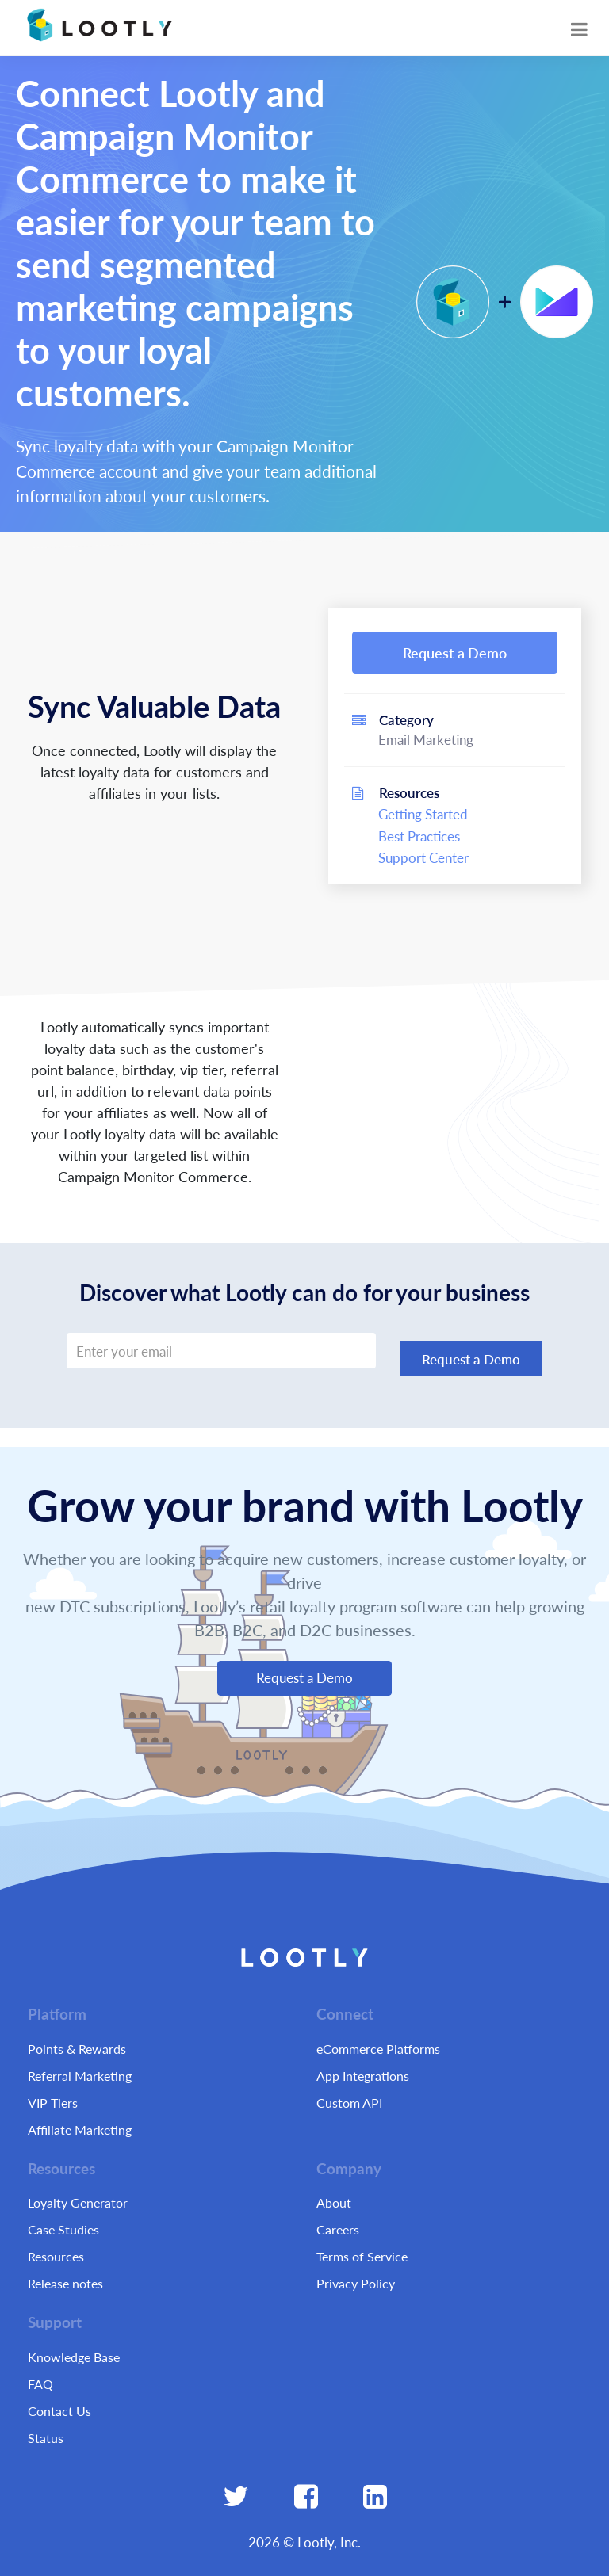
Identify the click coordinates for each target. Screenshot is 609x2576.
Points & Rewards (77, 2049)
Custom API (349, 2102)
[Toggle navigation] (579, 29)
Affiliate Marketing (80, 2129)
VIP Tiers (53, 2102)
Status (45, 2438)
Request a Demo (455, 652)
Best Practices (419, 835)
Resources (56, 2256)
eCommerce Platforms (378, 2049)
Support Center (423, 857)
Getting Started (423, 813)
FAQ (40, 2384)
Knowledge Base (74, 2357)
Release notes (65, 2283)
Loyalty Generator (78, 2202)
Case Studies (63, 2229)
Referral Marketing (80, 2076)
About (333, 2202)
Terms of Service (362, 2256)
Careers (337, 2229)
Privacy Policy (355, 2283)
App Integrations (362, 2076)
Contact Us (59, 2411)
